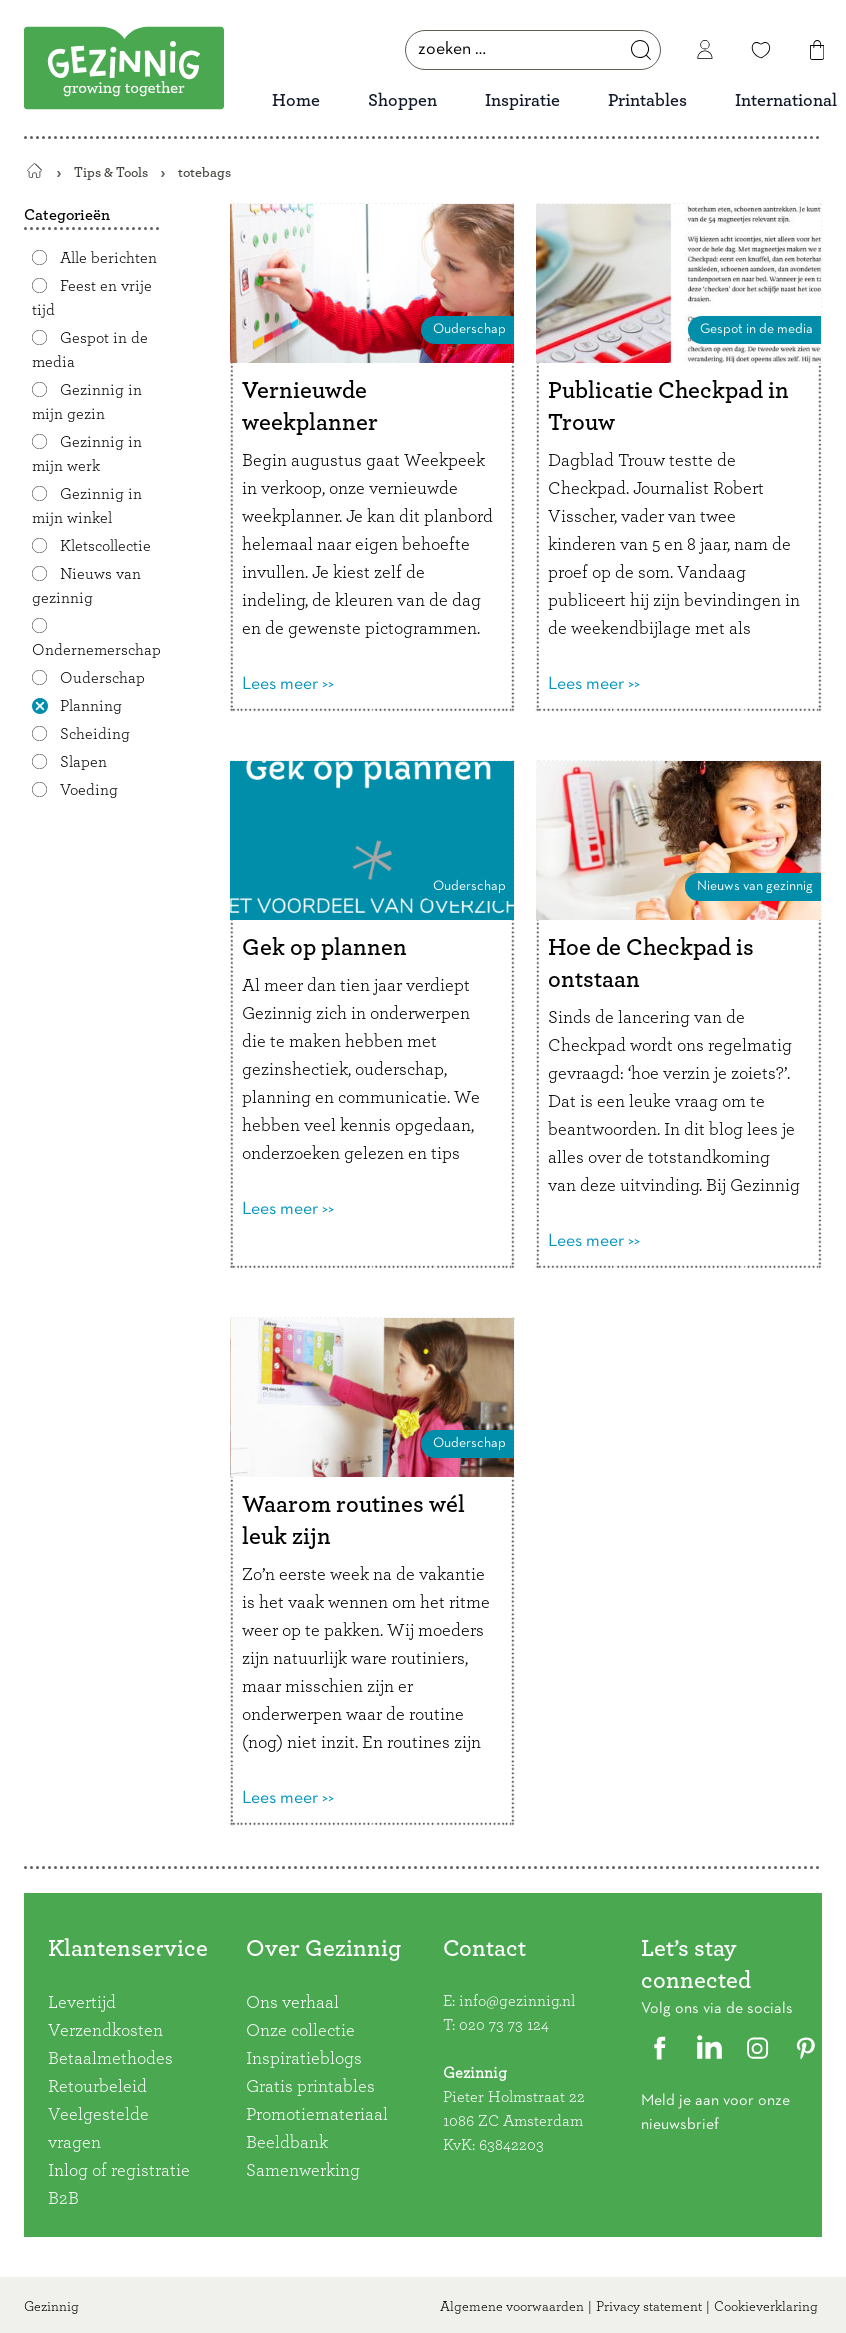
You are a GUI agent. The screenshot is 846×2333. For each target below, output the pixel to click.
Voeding (89, 790)
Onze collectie (300, 2031)
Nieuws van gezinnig (86, 586)
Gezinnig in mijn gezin (87, 402)
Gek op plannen (324, 948)
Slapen (83, 762)
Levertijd (82, 2003)
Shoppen (402, 101)
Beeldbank (287, 2143)
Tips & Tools (111, 172)
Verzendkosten (105, 2031)
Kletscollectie (105, 546)
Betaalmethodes (110, 2059)
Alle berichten (108, 258)
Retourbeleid (97, 2087)
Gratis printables (310, 2087)
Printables (647, 101)
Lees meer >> (288, 684)
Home (296, 101)
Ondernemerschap (96, 650)
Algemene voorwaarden (512, 2307)
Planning (91, 706)
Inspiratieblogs (304, 2059)
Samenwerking (303, 2171)
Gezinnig (51, 2307)
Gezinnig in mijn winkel (87, 506)
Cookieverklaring (766, 2307)
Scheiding (95, 734)
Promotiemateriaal (317, 2115)
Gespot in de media (756, 329)
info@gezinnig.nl (517, 2001)
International (786, 101)
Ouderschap (102, 678)
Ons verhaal (292, 2003)
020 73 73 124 (504, 2025)
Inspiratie (522, 101)
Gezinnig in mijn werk (87, 454)
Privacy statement (649, 2307)
